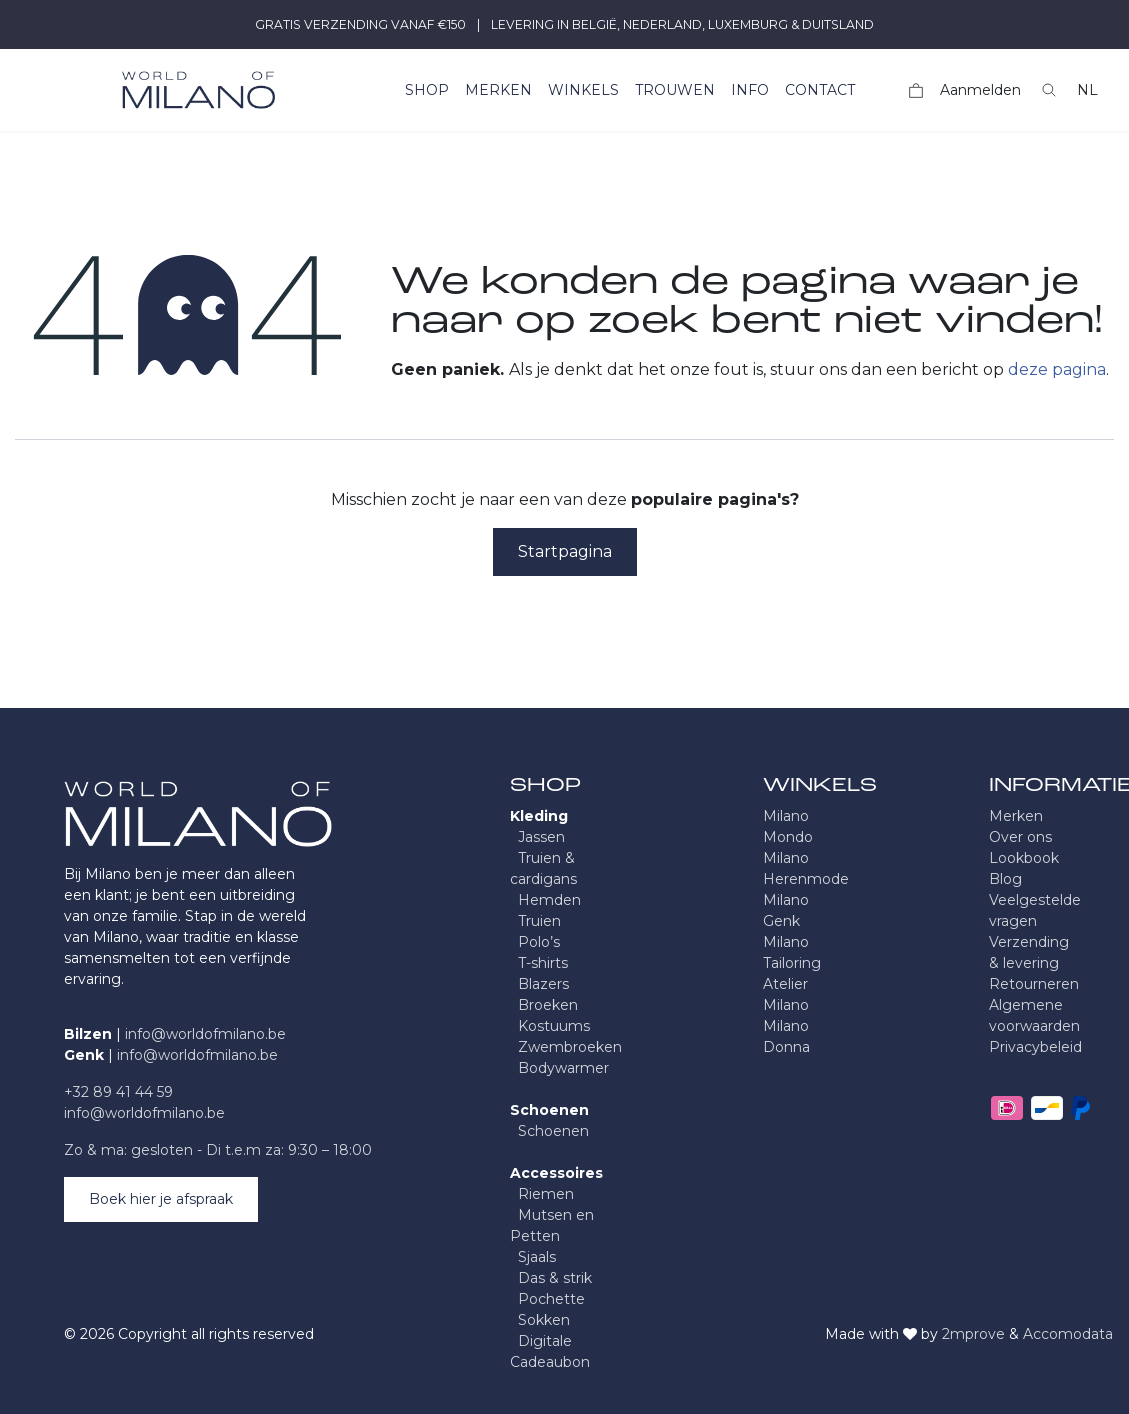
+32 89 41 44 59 (118, 1092)
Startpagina (565, 551)
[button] (1049, 90)
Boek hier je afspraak (161, 1199)
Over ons (1020, 837)
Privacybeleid (1035, 1047)
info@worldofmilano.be (205, 1034)
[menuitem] (427, 90)
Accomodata (1068, 1334)
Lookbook (1024, 858)
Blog (1005, 879)
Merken (1016, 816)
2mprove (973, 1334)
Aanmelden (980, 90)
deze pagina (1057, 369)
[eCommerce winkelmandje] (916, 90)
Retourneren (1034, 984)
